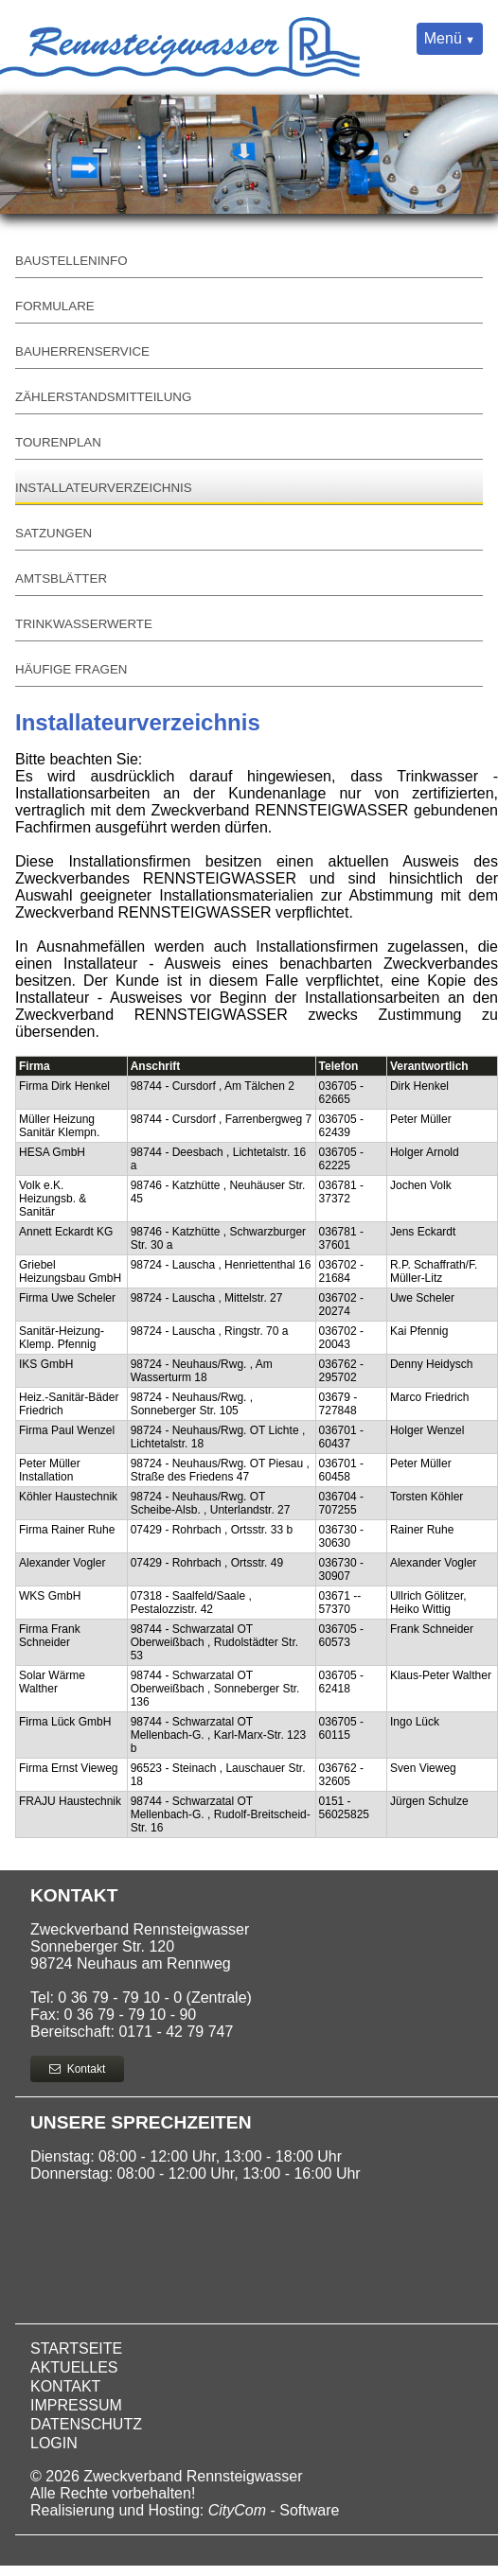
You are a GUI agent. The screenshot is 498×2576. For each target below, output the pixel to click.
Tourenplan (58, 442)
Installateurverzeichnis (103, 488)
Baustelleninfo (71, 261)
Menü (443, 38)
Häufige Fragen (71, 669)
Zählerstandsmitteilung (103, 397)
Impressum (76, 2405)
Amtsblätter (61, 578)
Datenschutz (86, 2424)
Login (54, 2443)
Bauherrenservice (82, 351)
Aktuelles (73, 2367)
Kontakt (77, 2069)
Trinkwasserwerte (83, 624)
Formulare (55, 306)
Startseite (76, 2348)
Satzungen (53, 533)
